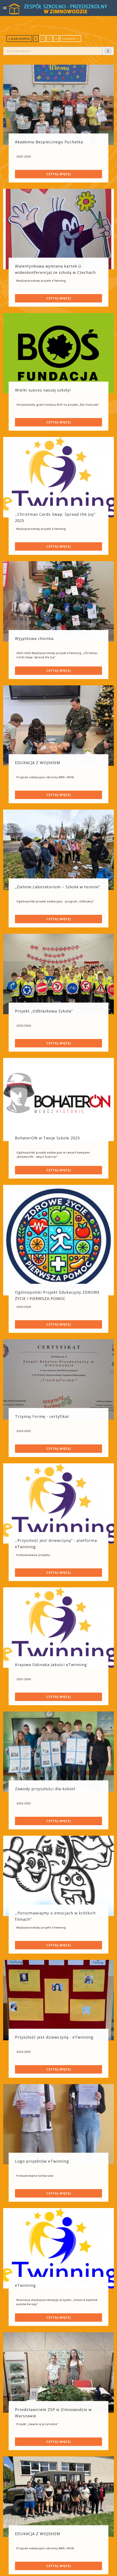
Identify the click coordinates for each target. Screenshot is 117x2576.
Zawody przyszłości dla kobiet (45, 1788)
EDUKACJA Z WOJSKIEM (37, 762)
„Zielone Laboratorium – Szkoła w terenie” (57, 886)
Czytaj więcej (58, 174)
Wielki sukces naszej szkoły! (43, 390)
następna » (70, 38)
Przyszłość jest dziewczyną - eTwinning (54, 2037)
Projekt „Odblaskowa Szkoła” (44, 1011)
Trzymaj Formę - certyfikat (42, 1416)
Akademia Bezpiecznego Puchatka (49, 141)
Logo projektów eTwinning (42, 2161)
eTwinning (25, 2285)
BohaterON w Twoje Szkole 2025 (47, 1137)
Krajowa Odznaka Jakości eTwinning (51, 1664)
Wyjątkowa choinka (34, 638)
